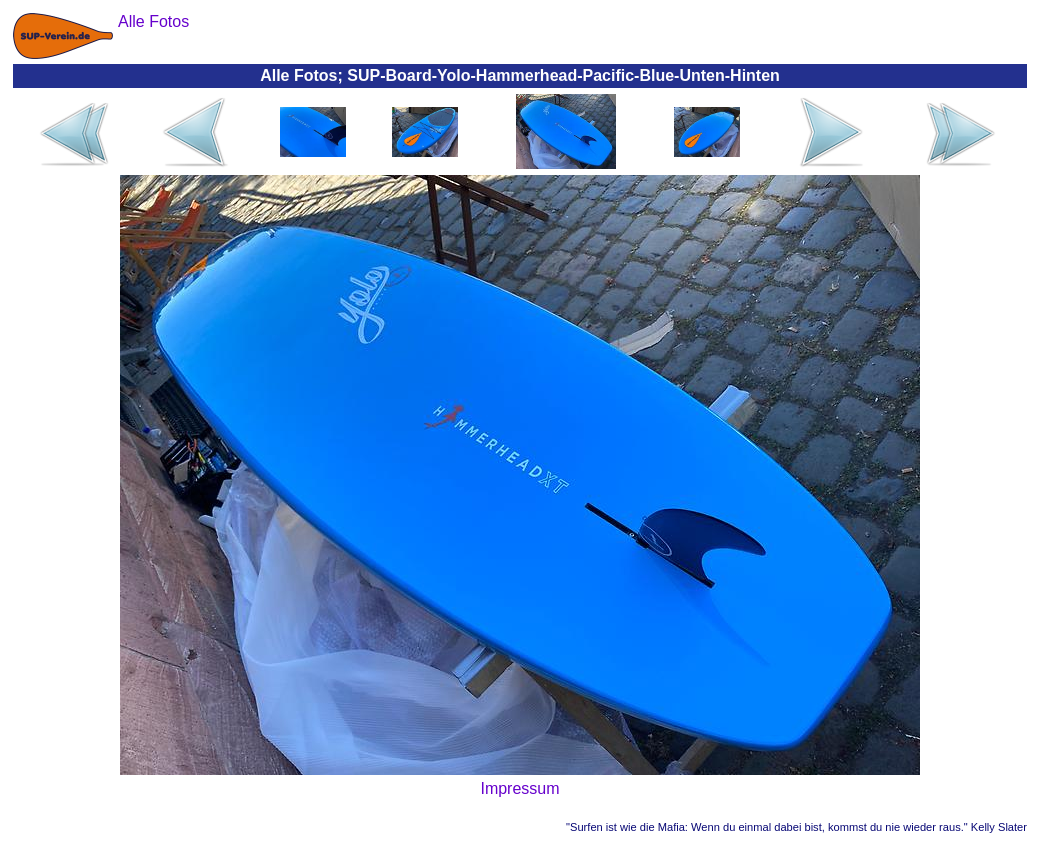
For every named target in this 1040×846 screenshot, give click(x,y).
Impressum (519, 788)
